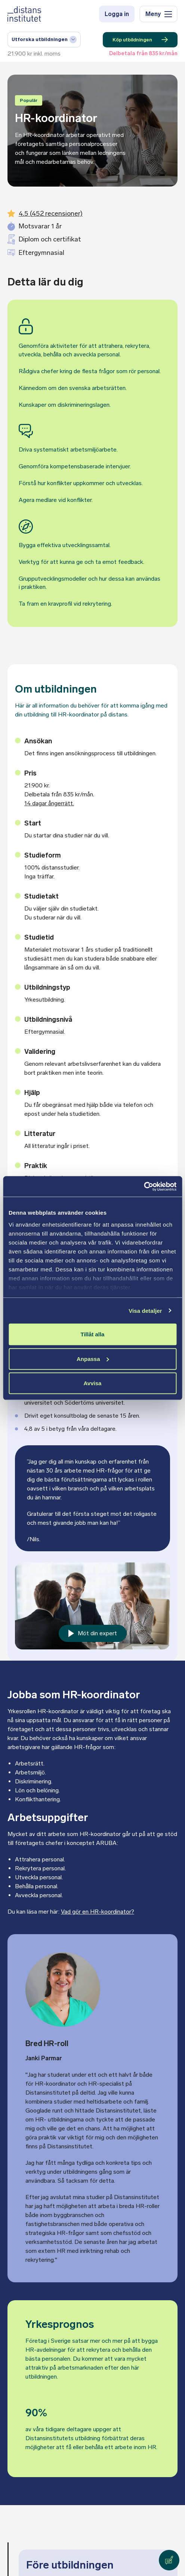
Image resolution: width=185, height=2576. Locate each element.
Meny (158, 14)
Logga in (117, 14)
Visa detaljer (145, 1310)
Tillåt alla (93, 1334)
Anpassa (93, 1358)
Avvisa (93, 1383)
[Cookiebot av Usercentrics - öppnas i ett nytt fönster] (143, 1186)
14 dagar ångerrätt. (49, 803)
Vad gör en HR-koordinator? (97, 1911)
